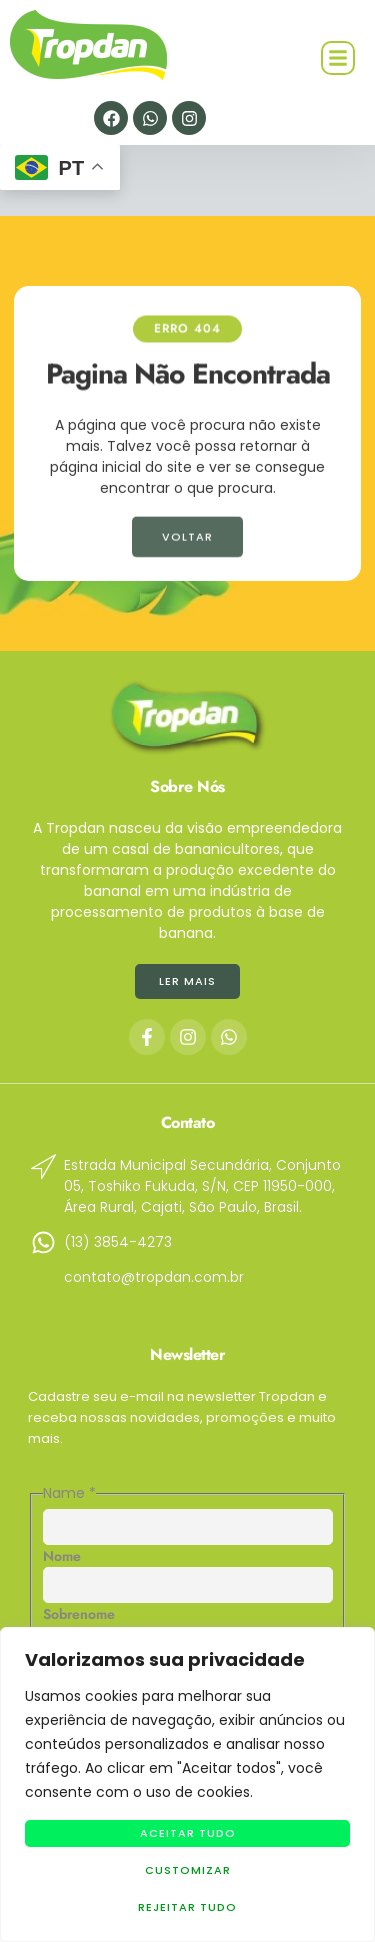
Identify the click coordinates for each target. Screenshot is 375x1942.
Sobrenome (79, 1614)
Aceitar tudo (188, 1833)
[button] (338, 58)
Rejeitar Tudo (187, 1907)
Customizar (188, 1870)
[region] (187, 1784)
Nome (62, 1556)
